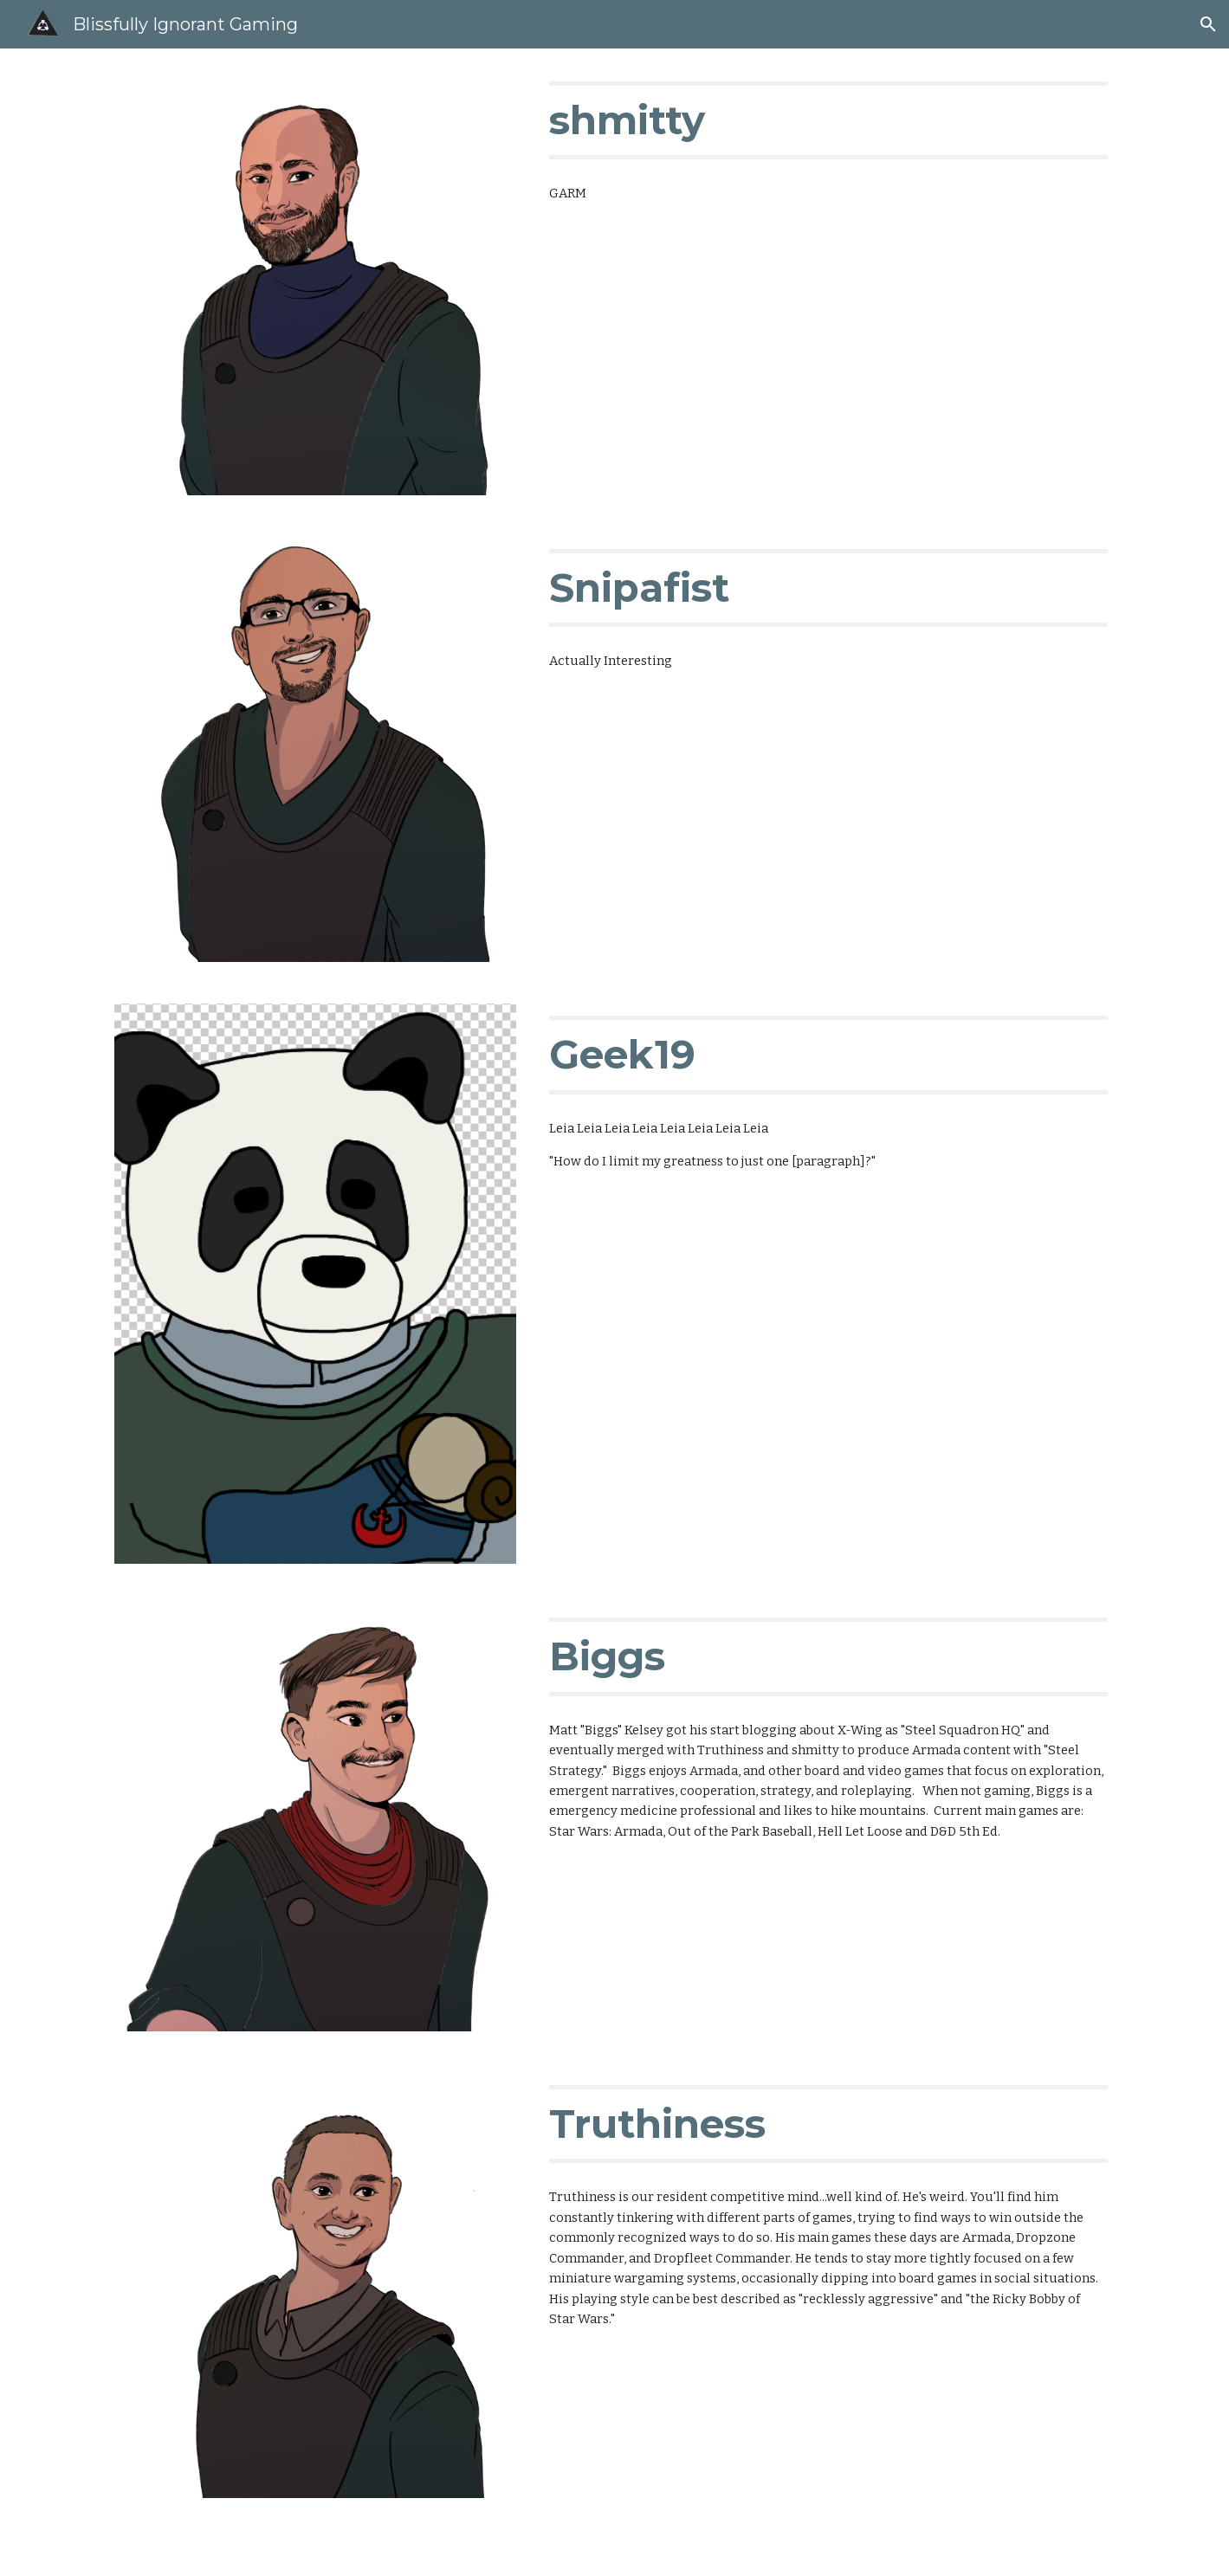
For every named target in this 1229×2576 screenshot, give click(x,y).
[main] (828, 120)
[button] (1208, 24)
